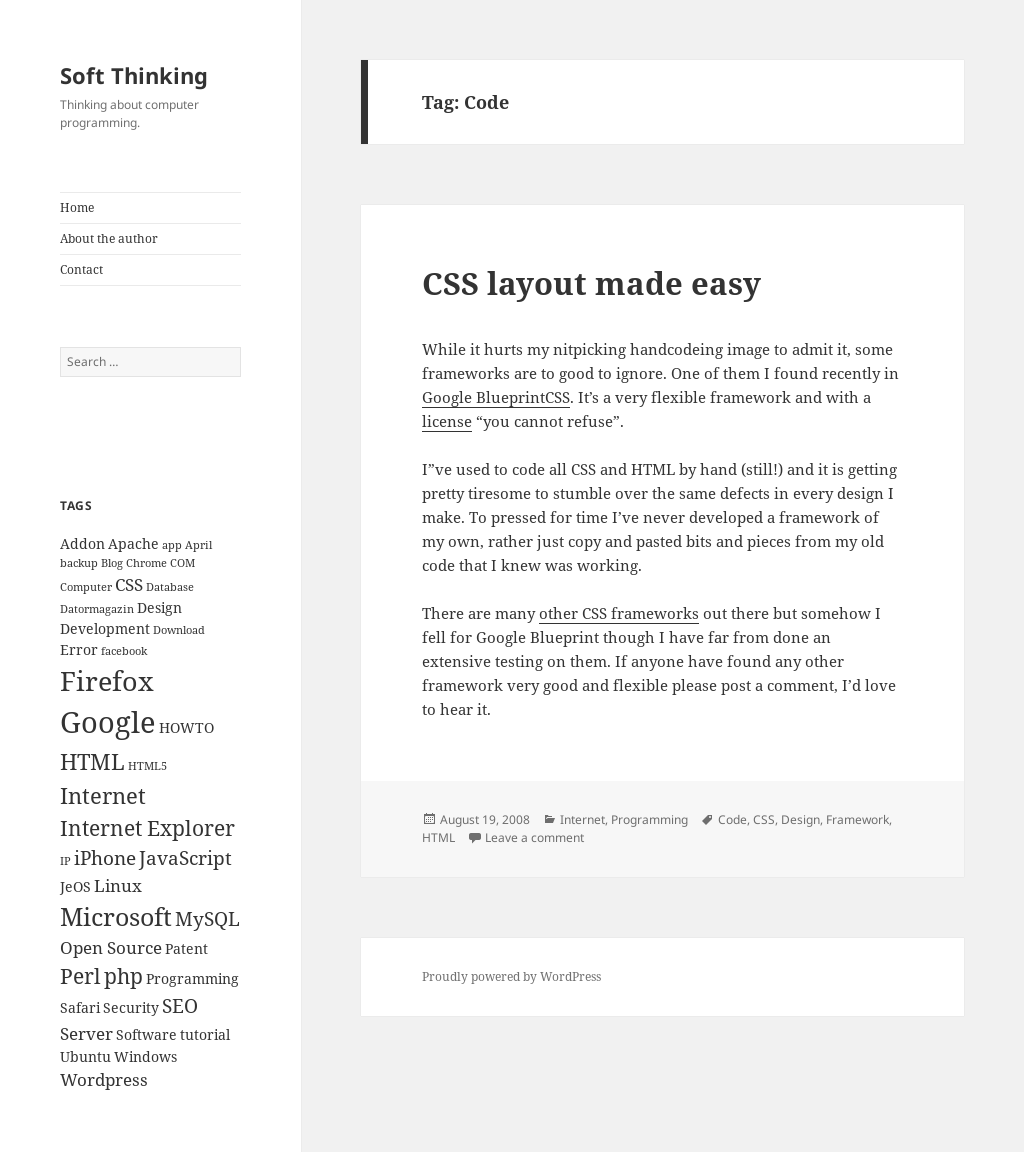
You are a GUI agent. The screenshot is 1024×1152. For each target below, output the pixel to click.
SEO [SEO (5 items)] (180, 1006)
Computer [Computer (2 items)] (86, 587)
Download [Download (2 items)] (179, 630)
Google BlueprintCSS (496, 397)
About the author (109, 238)
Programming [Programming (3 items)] (192, 978)
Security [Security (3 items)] (131, 1007)
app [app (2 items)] (172, 545)
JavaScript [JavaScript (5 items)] (185, 858)
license (447, 421)
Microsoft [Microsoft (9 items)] (116, 916)
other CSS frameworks (619, 613)
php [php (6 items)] (123, 976)
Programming (649, 819)
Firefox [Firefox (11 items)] (107, 680)
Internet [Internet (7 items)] (103, 795)
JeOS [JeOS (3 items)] (75, 886)
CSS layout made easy (591, 283)
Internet (582, 819)
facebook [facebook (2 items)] (124, 651)
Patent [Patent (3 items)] (186, 948)
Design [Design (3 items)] (159, 607)
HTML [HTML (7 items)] (92, 761)
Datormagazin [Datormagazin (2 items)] (97, 609)
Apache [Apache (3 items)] (133, 543)
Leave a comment (534, 837)
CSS (764, 819)
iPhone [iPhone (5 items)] (105, 858)
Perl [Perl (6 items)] (80, 976)
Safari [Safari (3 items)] (80, 1007)
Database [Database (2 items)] (170, 587)
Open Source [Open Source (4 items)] (111, 947)
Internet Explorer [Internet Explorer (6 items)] (147, 828)
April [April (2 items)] (198, 545)
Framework (857, 819)
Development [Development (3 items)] (105, 628)
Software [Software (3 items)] (146, 1034)
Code (732, 819)
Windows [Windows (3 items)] (145, 1056)
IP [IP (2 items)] (65, 861)
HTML (438, 837)
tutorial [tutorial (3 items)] (205, 1034)
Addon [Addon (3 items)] (82, 543)
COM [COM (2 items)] (182, 563)
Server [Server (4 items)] (86, 1033)
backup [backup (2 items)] (79, 563)
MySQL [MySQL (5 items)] (207, 919)
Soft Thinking (134, 75)
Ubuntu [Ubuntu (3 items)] (85, 1056)
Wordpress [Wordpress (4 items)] (104, 1079)
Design (800, 819)
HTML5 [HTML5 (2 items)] (147, 766)
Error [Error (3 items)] (79, 649)
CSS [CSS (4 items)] (129, 584)
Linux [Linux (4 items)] (118, 885)
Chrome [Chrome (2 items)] (146, 563)
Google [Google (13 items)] (108, 722)
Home (77, 207)
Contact (81, 269)
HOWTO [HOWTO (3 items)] (186, 727)
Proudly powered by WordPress (511, 976)
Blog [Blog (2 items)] (112, 563)
